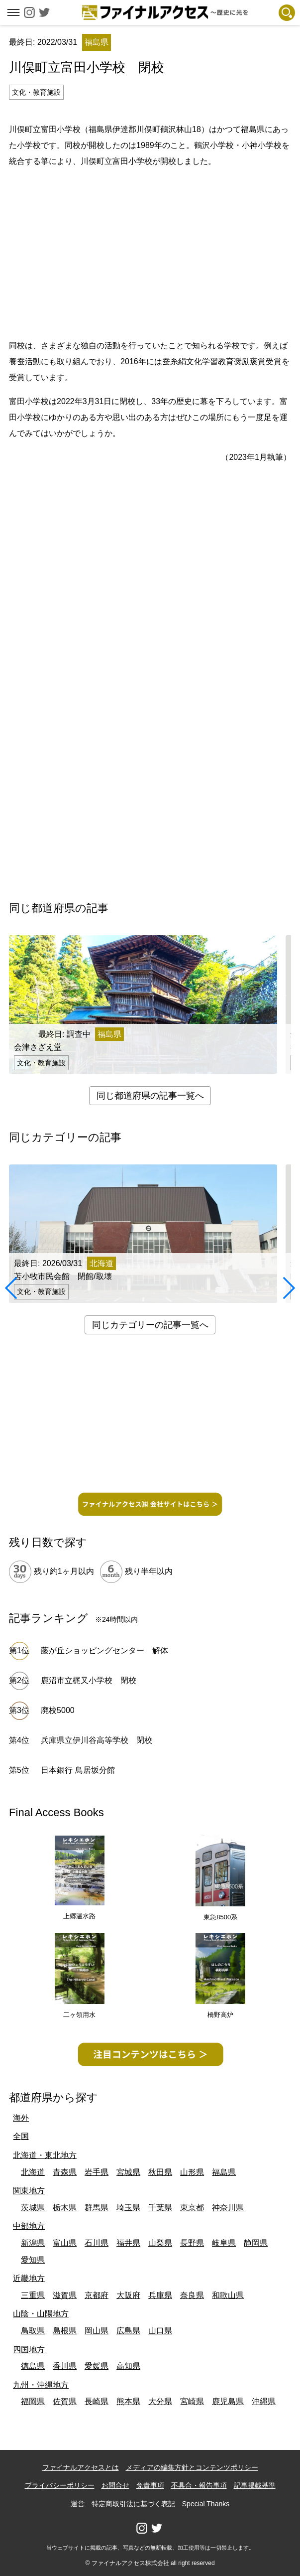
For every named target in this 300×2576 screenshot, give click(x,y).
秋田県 (160, 2172)
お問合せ (115, 2485)
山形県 (192, 2172)
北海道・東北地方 (45, 2155)
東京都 (192, 2207)
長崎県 (96, 2401)
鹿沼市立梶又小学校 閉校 (88, 1680)
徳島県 (33, 2366)
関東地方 (29, 2190)
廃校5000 (58, 1710)
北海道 (33, 2172)
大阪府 (128, 2295)
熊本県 (128, 2401)
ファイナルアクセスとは (80, 2467)
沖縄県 (264, 2401)
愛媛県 (96, 2366)
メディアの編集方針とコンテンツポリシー (192, 2467)
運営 (78, 2504)
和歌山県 (228, 2295)
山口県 (160, 2330)
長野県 (192, 2243)
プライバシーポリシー (60, 2485)
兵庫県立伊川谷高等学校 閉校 (96, 1740)
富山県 (65, 2243)
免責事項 (150, 2485)
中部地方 (29, 2226)
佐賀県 (65, 2401)
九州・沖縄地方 (41, 2385)
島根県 (65, 2330)
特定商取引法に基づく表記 (133, 2504)
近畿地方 (29, 2278)
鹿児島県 (228, 2401)
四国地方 (29, 2349)
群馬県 (96, 2207)
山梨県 (160, 2243)
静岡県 (256, 2243)
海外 (21, 2118)
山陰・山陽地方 (41, 2313)
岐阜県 (224, 2243)
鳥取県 (33, 2330)
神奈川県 (228, 2207)
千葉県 (160, 2207)
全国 (21, 2136)
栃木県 (65, 2207)
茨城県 (33, 2207)
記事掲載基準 (255, 2485)
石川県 (96, 2243)
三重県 (33, 2295)
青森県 (65, 2172)
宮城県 (128, 2172)
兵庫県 (160, 2295)
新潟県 (33, 2243)
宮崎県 (192, 2401)
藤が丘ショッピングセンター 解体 (104, 1650)
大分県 (160, 2401)
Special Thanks (205, 2504)
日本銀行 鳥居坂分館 (77, 1770)
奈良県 (192, 2295)
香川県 (65, 2366)
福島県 (224, 2172)
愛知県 (33, 2260)
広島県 (128, 2330)
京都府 (96, 2295)
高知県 (128, 2366)
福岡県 (33, 2401)
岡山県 (96, 2330)
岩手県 (96, 2172)
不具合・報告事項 (199, 2485)
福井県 (128, 2243)
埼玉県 (128, 2207)
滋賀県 (65, 2295)
